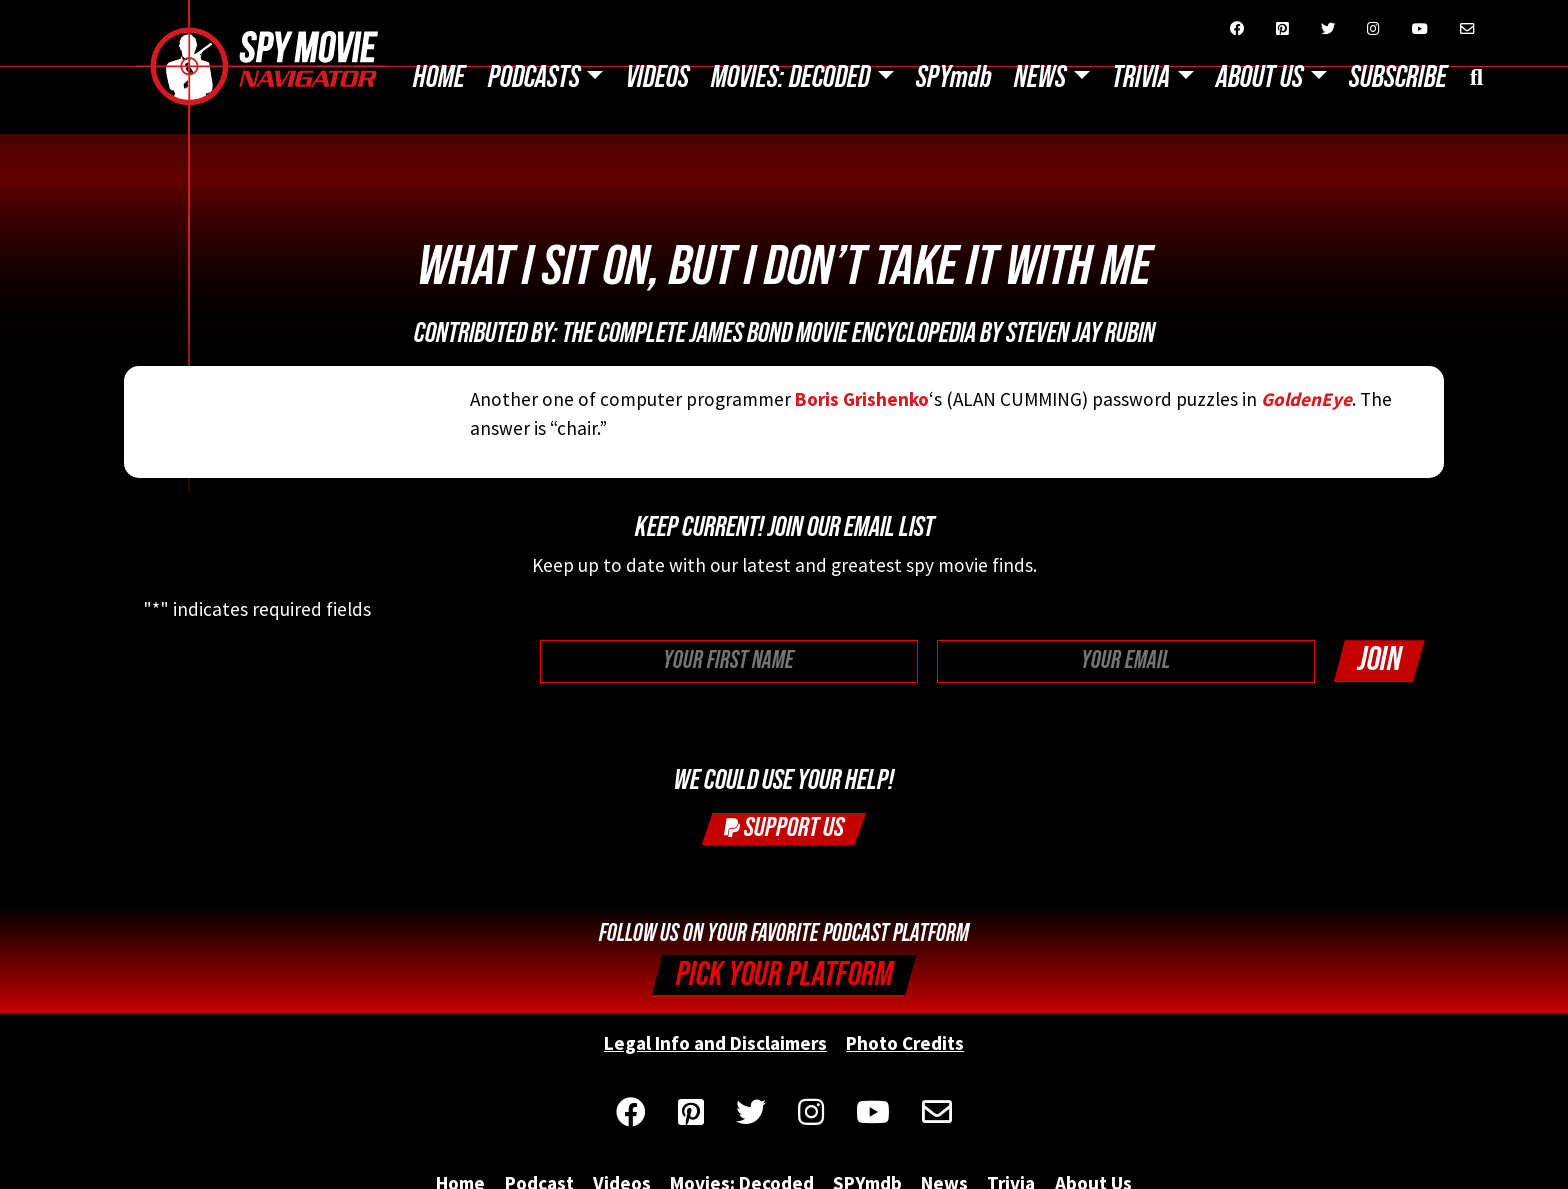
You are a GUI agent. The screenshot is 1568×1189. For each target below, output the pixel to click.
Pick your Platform (784, 974)
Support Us (784, 827)
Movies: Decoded (790, 78)
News (1040, 78)
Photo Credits (905, 1043)
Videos (657, 78)
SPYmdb (954, 78)
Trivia (1141, 78)
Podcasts (534, 78)
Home (439, 78)
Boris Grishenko (862, 399)
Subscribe (1398, 78)
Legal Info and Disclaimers (715, 1043)
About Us (1259, 78)
